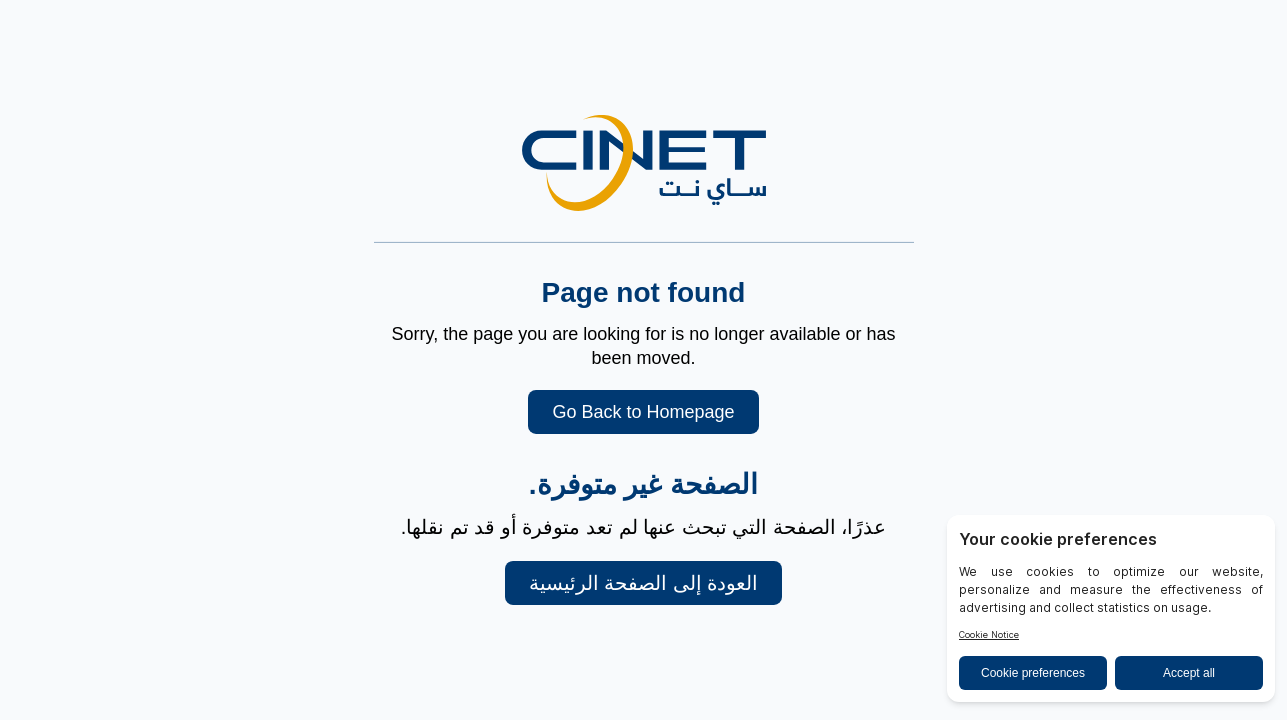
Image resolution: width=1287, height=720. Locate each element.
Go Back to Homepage (643, 412)
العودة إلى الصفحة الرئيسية (644, 583)
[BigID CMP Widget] (1111, 613)
